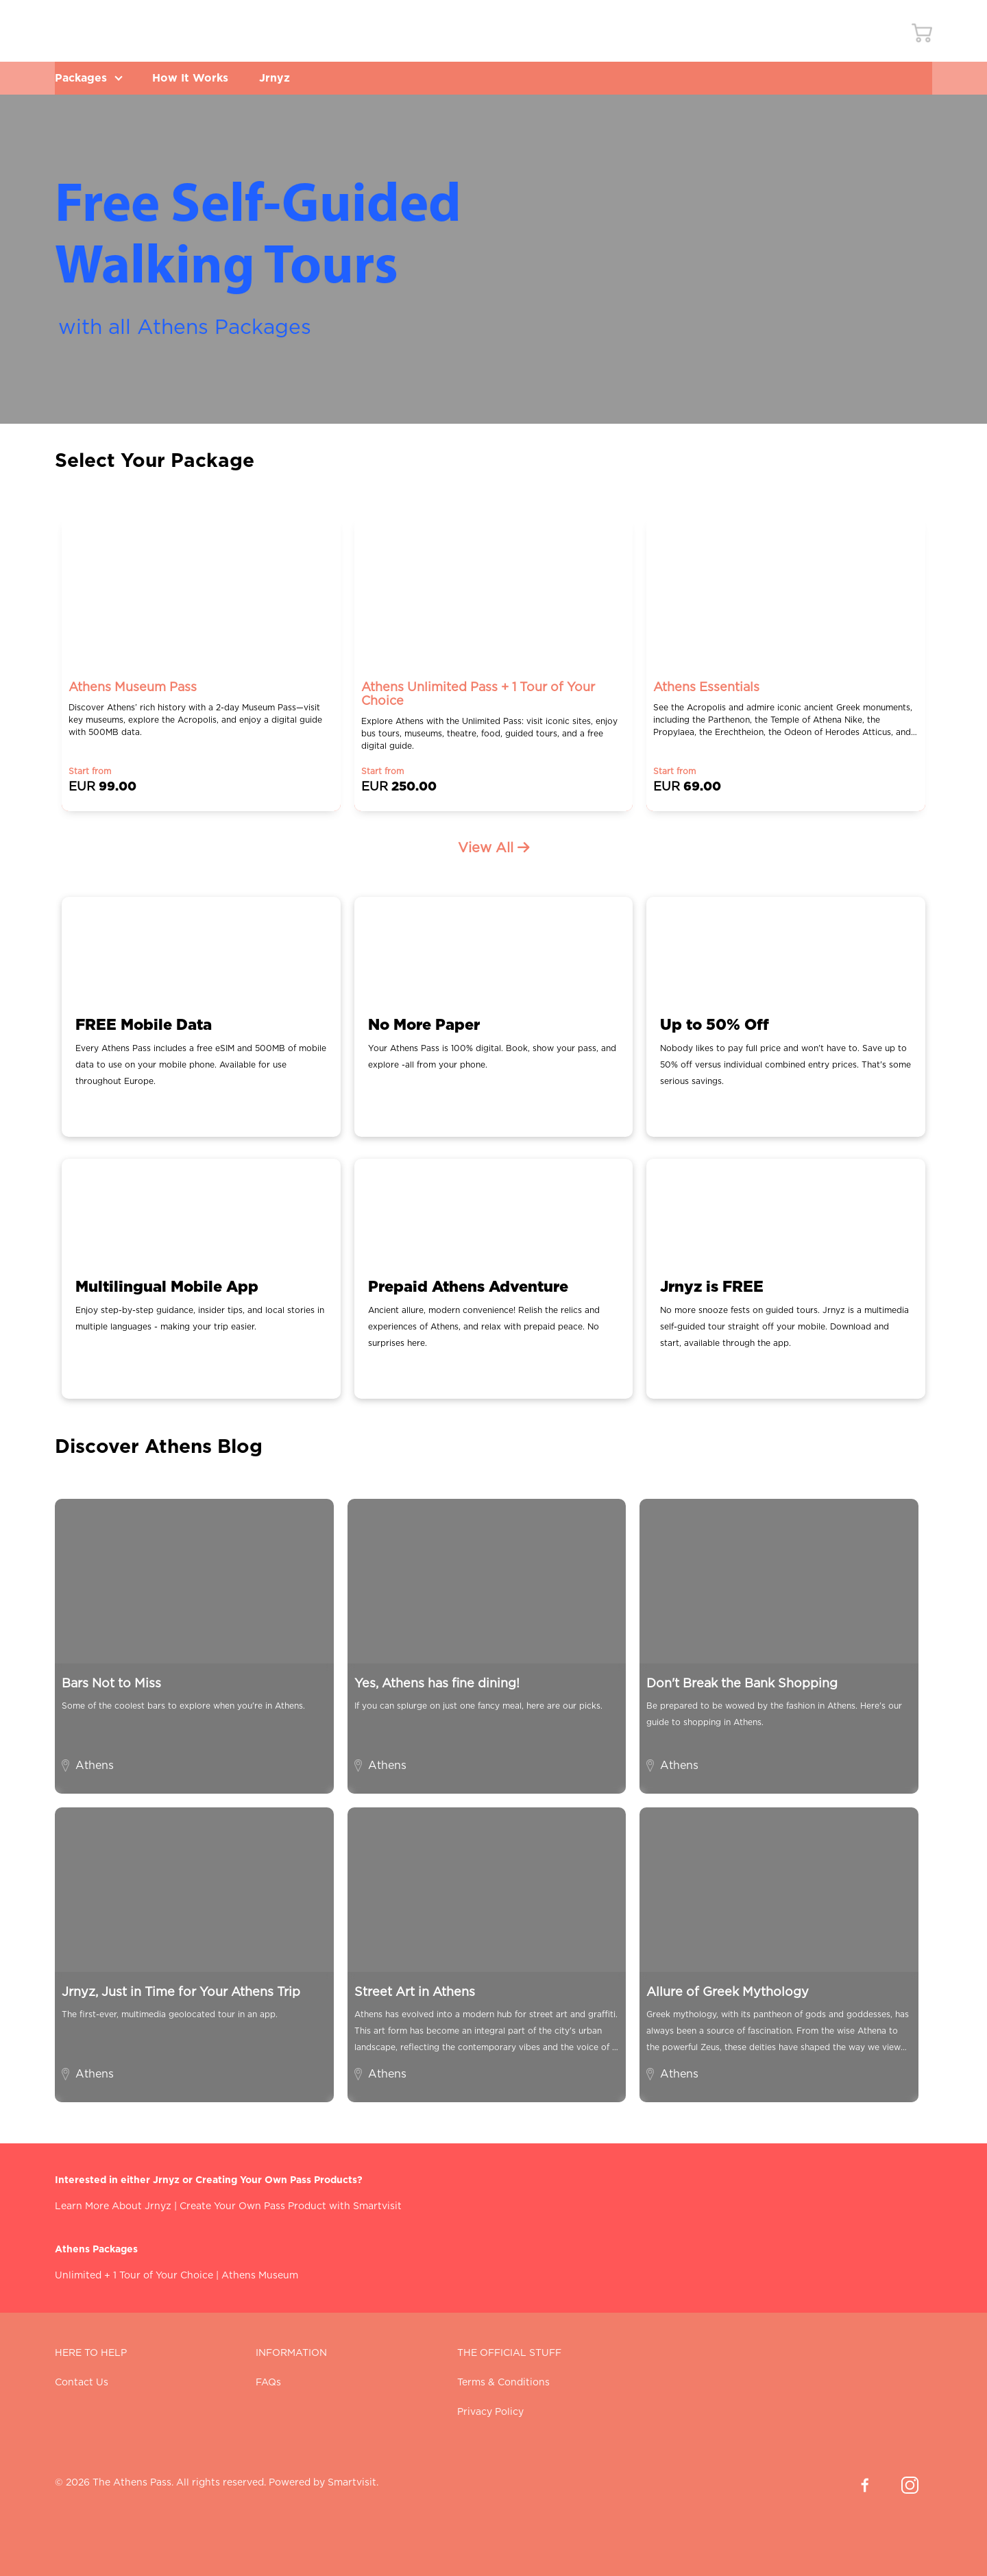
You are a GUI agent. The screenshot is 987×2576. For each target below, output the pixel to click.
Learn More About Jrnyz (113, 2206)
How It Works (196, 78)
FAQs (268, 2382)
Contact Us (81, 2382)
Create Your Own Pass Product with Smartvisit (291, 2206)
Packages (90, 78)
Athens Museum (259, 2275)
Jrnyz (283, 78)
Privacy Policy (490, 2412)
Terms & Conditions (503, 2382)
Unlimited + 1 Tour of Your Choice (134, 2275)
